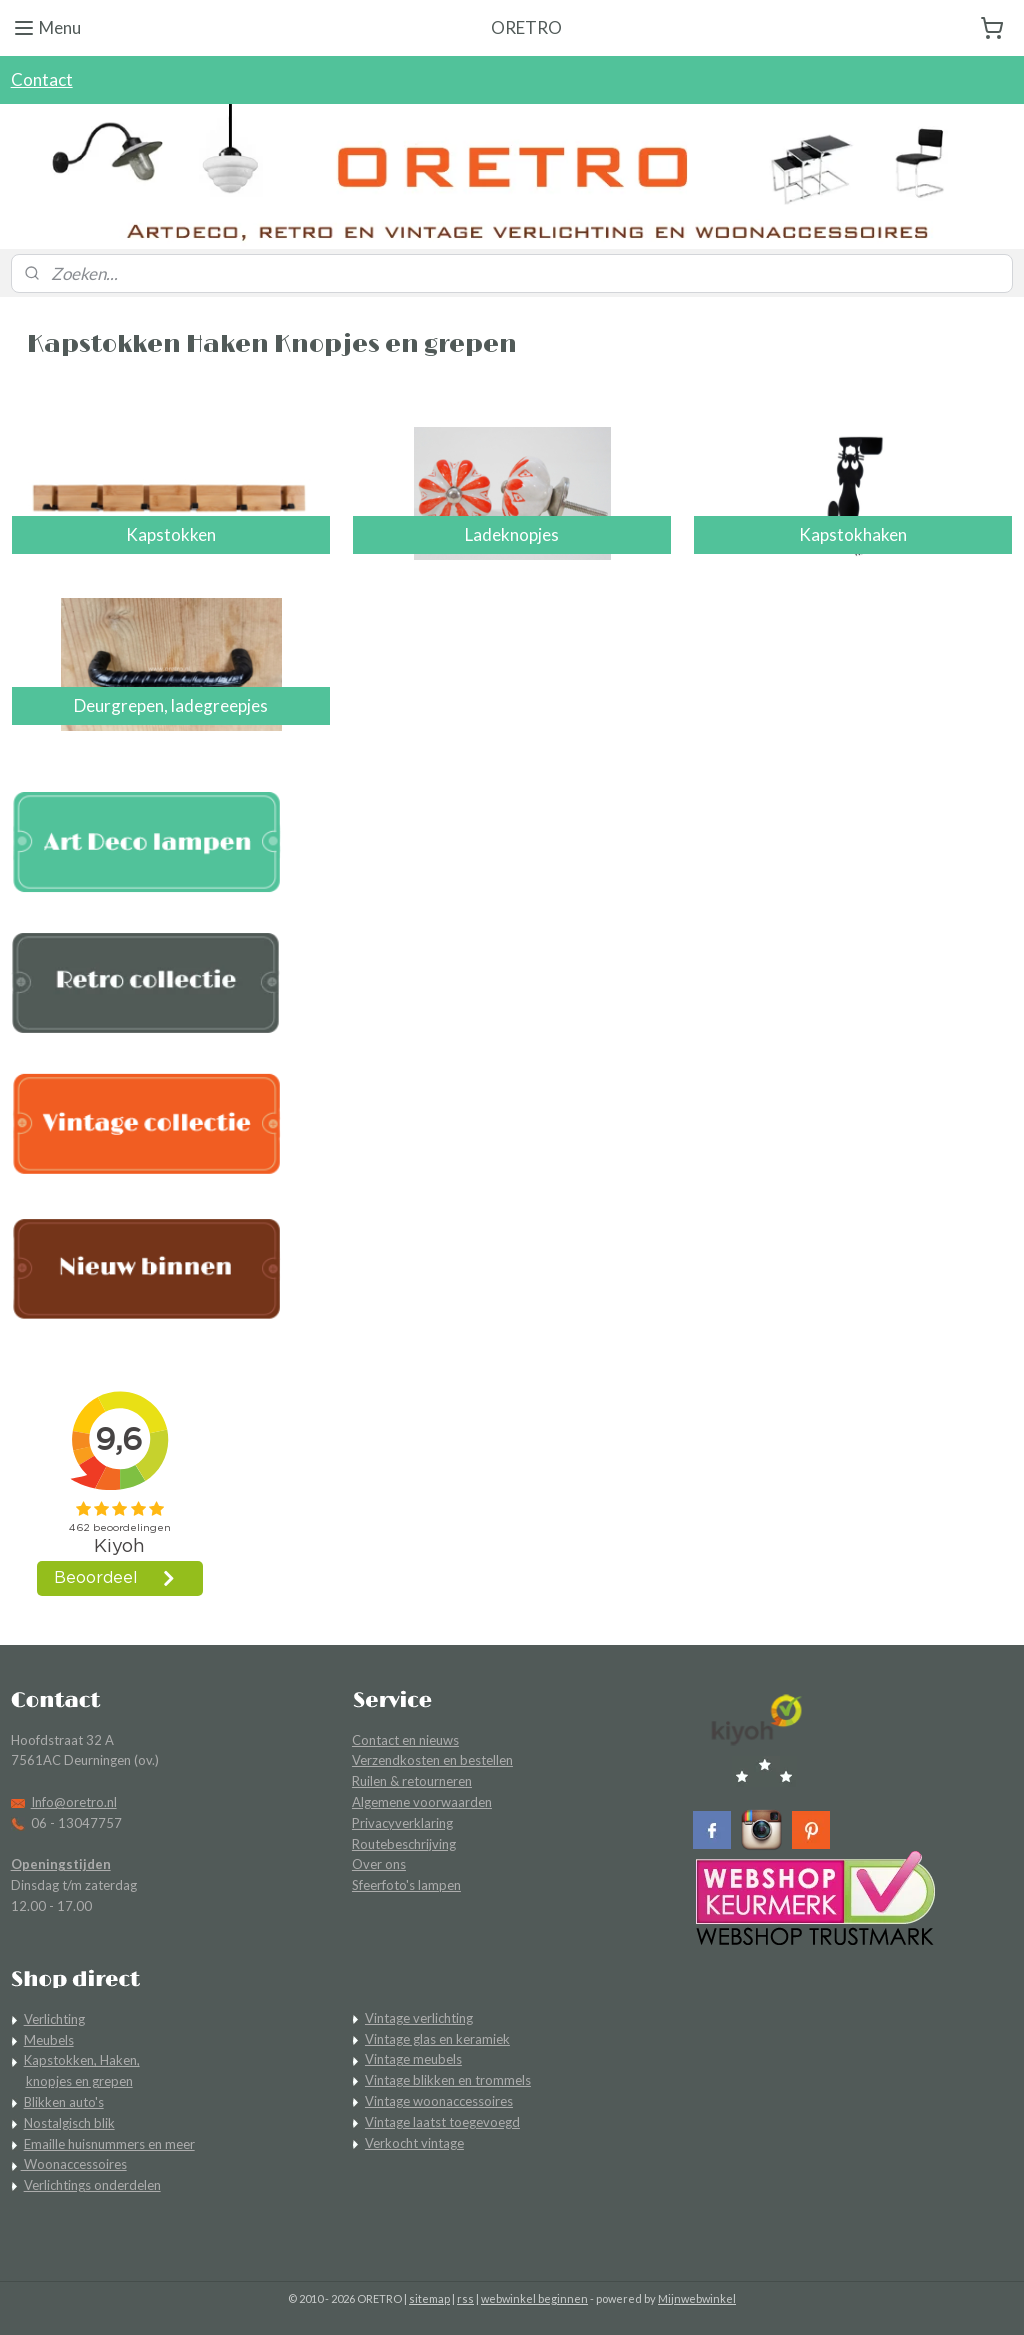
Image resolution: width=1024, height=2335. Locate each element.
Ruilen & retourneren (412, 1781)
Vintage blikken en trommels (448, 2080)
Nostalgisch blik (69, 2123)
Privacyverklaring (402, 1823)
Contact (42, 79)
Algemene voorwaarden (422, 1802)
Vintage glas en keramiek (437, 2039)
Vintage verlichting (419, 2018)
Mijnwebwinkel (697, 2298)
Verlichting (54, 2019)
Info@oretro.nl (74, 1802)
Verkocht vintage (414, 2143)
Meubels (49, 2040)
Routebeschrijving (404, 1844)
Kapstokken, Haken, (82, 2060)
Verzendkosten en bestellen (432, 1760)
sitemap (429, 2298)
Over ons (379, 1864)
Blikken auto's (64, 2102)
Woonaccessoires (74, 2164)
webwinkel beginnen (534, 2298)
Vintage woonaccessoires (439, 2101)
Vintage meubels (413, 2059)
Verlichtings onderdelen (92, 2185)
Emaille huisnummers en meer (109, 2144)
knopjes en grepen (79, 2081)
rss (465, 2298)
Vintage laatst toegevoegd (442, 2122)
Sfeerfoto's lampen (406, 1885)
